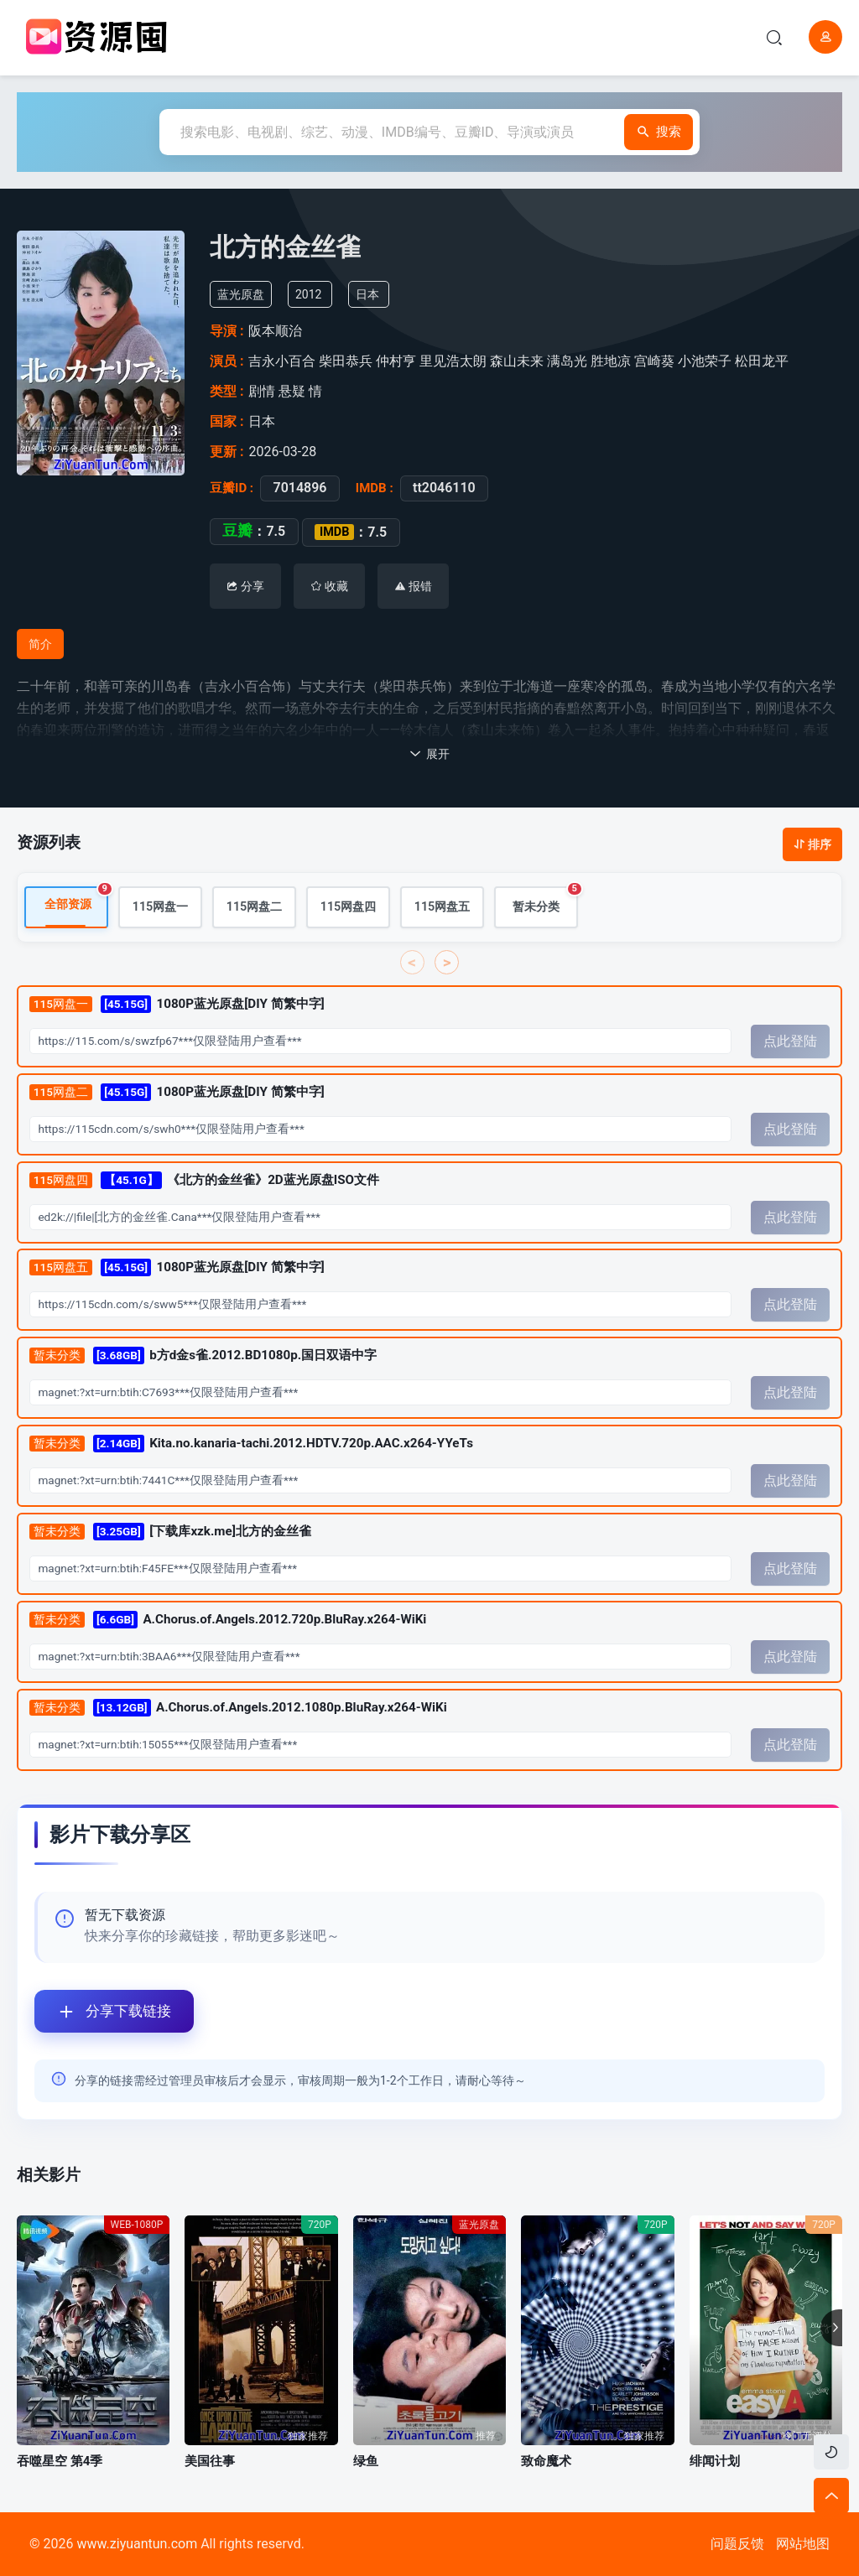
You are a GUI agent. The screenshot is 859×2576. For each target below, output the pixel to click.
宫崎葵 (654, 361)
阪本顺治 (275, 331)
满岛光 (567, 361)
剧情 (261, 391)
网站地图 (803, 2544)
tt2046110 (444, 488)
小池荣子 (704, 361)
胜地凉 (611, 361)
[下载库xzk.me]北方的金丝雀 (170, 1532)
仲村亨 (396, 361)
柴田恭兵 (345, 361)
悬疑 (292, 391)
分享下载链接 (103, 2011)
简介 (40, 644)
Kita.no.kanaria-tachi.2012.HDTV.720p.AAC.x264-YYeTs (251, 1444)
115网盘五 (442, 908)
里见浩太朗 (453, 361)
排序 (812, 844)
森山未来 (517, 361)
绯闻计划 (715, 2461)
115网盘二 (254, 908)
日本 (367, 294)
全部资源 (76, 900)
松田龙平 (762, 361)
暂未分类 (545, 901)
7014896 (299, 488)
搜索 (639, 132)
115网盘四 (348, 908)
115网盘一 (161, 908)
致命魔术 (546, 2461)
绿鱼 (365, 2461)
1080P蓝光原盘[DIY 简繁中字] (177, 1005)
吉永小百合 (281, 361)
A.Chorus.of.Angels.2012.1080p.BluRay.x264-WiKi (238, 1708)
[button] (831, 2327)
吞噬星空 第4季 (59, 2461)
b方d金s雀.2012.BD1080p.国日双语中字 (203, 1356)
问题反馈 (737, 2544)
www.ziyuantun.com (136, 2544)
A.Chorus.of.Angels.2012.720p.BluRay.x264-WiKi (228, 1620)
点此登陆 (790, 1042)
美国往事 (210, 2461)
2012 (308, 294)
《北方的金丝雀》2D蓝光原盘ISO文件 (204, 1180)
